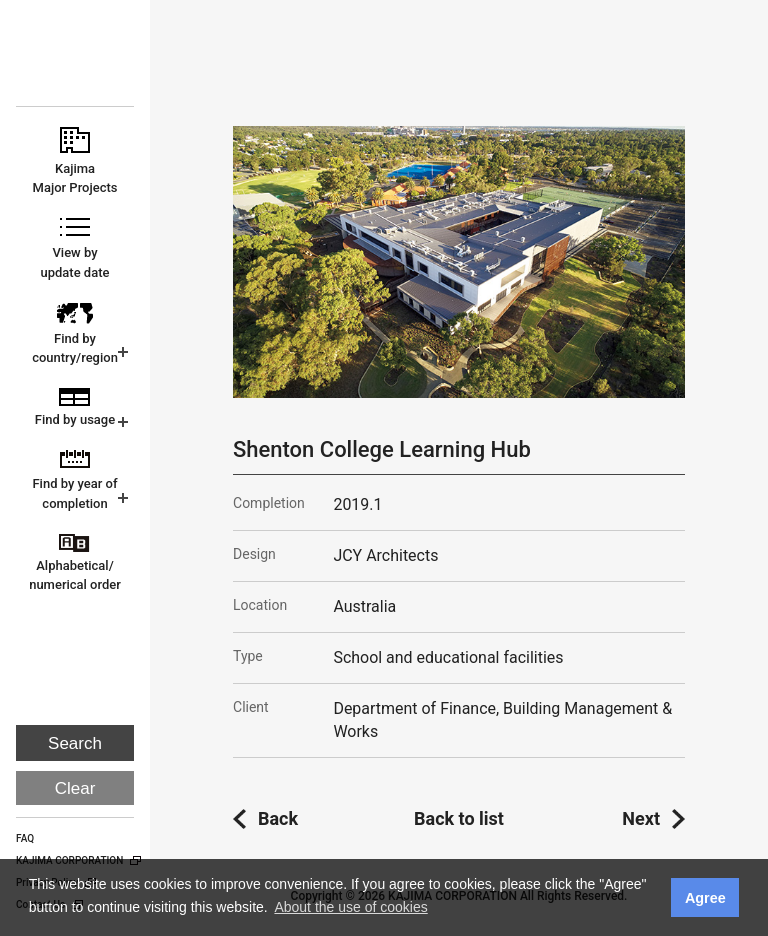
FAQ (25, 838)
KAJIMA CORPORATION (76, 62)
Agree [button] (705, 898)
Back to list (459, 818)
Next (641, 818)
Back (278, 818)
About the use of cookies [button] (350, 907)
